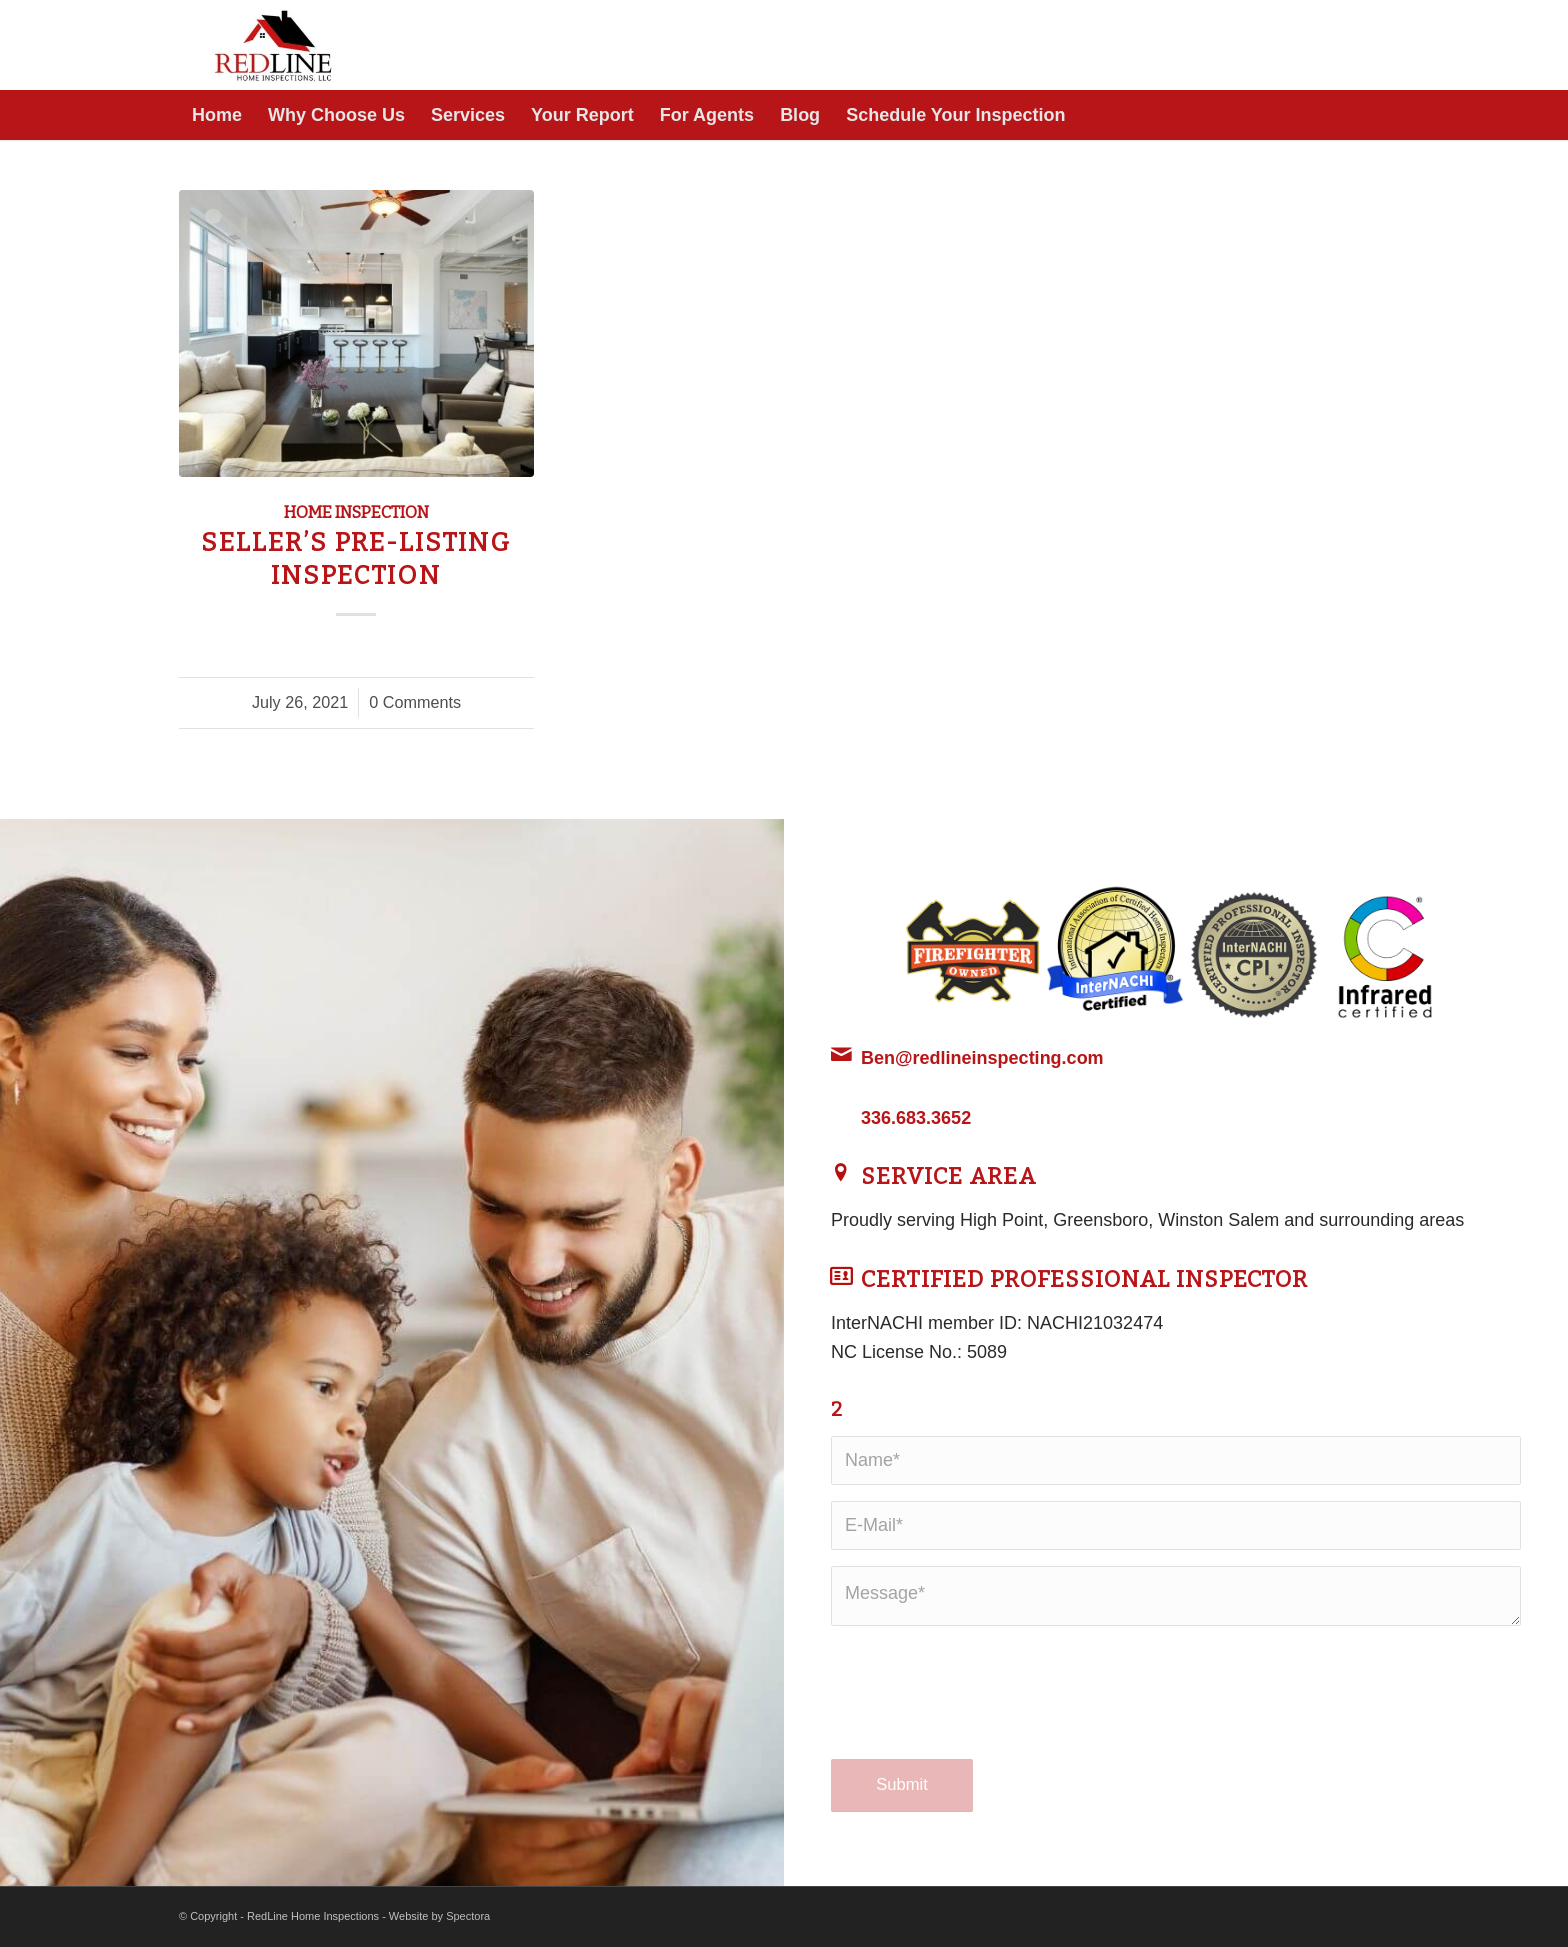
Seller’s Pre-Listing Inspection (356, 559)
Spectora (468, 1916)
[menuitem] (217, 115)
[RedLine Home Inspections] (277, 45)
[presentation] (983, 1712)
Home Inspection (356, 512)
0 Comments (415, 702)
